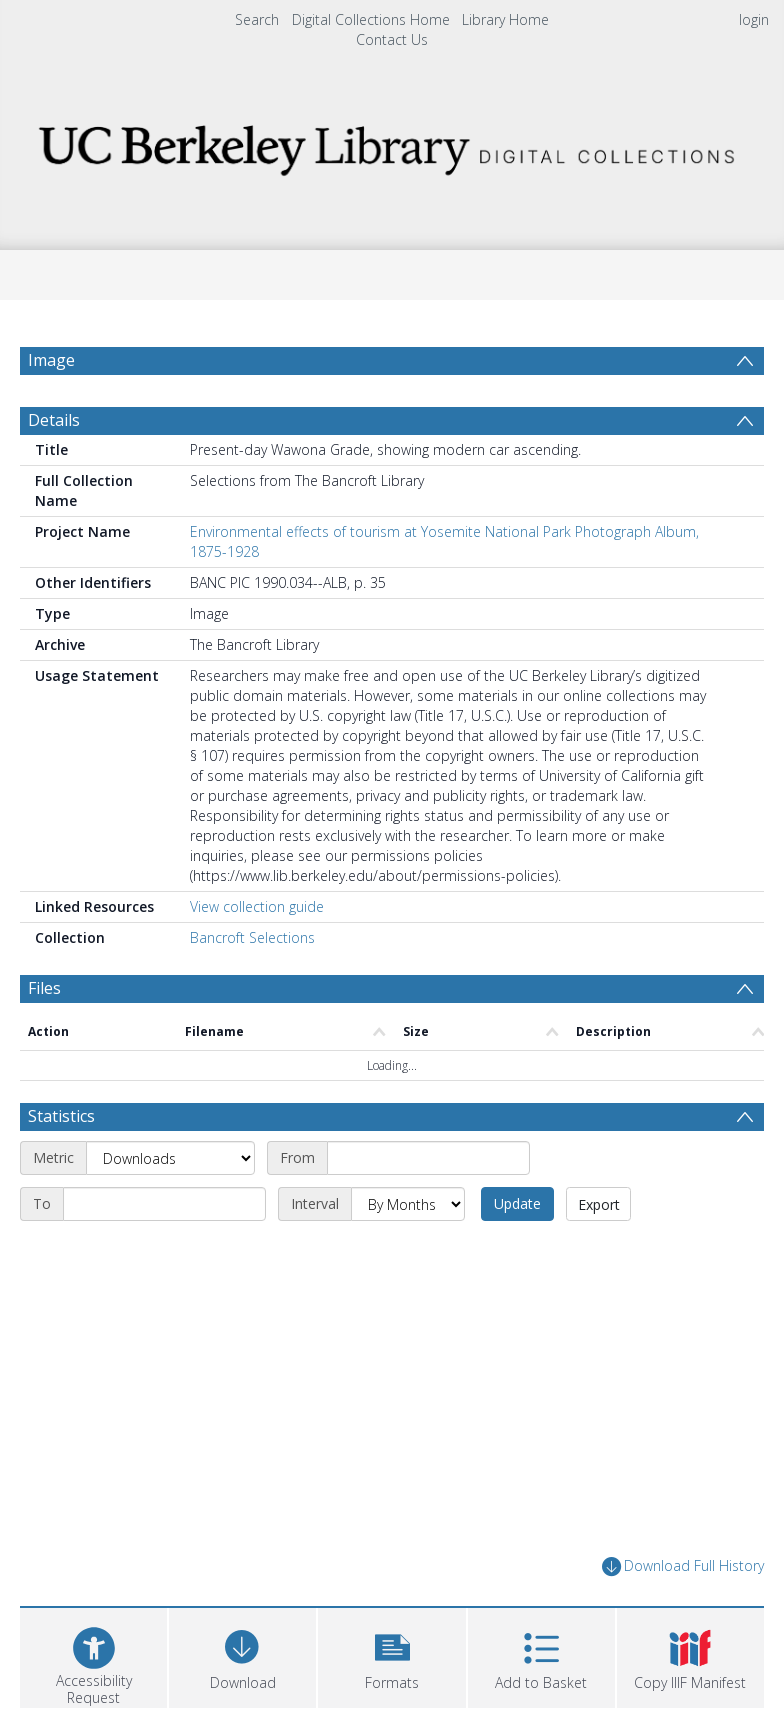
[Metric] (170, 1158)
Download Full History (683, 1566)
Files (44, 988)
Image (51, 360)
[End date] (164, 1204)
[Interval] (408, 1204)
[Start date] (428, 1158)
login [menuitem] (754, 19)
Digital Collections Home (371, 19)
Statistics (61, 1116)
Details (54, 420)
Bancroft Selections (252, 937)
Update (517, 1203)
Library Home (505, 19)
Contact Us (392, 39)
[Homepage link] (392, 144)
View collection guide (257, 906)
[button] (391, 1655)
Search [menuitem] (257, 19)
